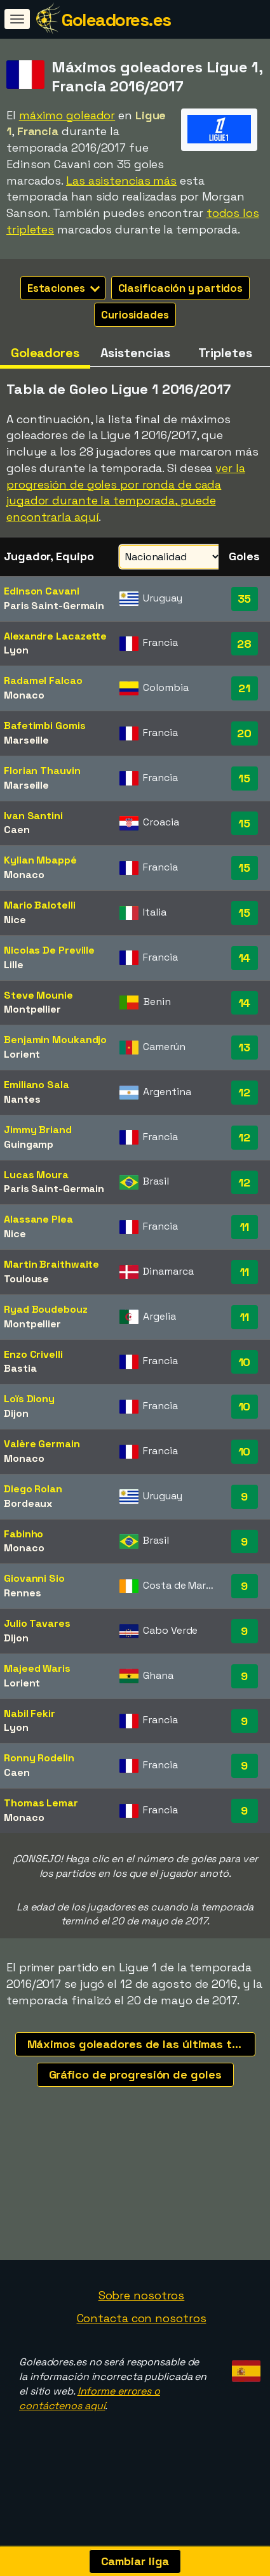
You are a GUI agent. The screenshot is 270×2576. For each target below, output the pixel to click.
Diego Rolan (33, 1488)
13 (244, 1047)
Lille (14, 964)
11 (245, 1226)
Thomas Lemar (41, 1803)
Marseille (26, 740)
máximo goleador (67, 115)
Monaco (24, 695)
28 (244, 643)
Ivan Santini (33, 815)
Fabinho (23, 1534)
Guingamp (28, 1144)
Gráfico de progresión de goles (135, 2074)
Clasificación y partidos (180, 288)
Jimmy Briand (38, 1129)
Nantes (22, 1099)
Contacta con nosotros (141, 2318)
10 (244, 1362)
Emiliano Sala (36, 1084)
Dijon (16, 1413)
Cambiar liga (135, 2561)
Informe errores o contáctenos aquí (89, 2398)
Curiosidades (135, 315)
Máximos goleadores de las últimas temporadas (141, 2044)
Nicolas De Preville (49, 950)
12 (244, 1092)
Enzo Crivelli (33, 1354)
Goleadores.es (116, 19)
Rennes (22, 1593)
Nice (15, 919)
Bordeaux (28, 1503)
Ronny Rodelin (39, 1757)
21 (244, 688)
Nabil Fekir (29, 1713)
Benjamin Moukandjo (55, 1039)
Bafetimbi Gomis (45, 725)
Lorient (22, 1054)
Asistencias (135, 353)
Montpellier (32, 1009)
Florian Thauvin (42, 770)
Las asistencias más (121, 180)
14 (244, 957)
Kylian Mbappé (40, 860)
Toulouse (26, 1278)
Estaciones (63, 288)
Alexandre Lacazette (55, 636)
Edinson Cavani (41, 591)
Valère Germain (42, 1443)
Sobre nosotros (141, 2295)
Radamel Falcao (43, 680)
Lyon (16, 650)
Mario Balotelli (40, 905)
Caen (17, 829)
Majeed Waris (37, 1668)
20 (244, 733)
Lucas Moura (36, 1174)
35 (245, 598)
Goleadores (45, 353)
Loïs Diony (29, 1398)
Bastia (20, 1368)
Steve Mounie (38, 995)
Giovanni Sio (34, 1578)
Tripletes (225, 353)
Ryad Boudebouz (46, 1309)
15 (244, 778)
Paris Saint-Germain (54, 605)
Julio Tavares (37, 1623)
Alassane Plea (38, 1219)
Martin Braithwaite (51, 1264)
